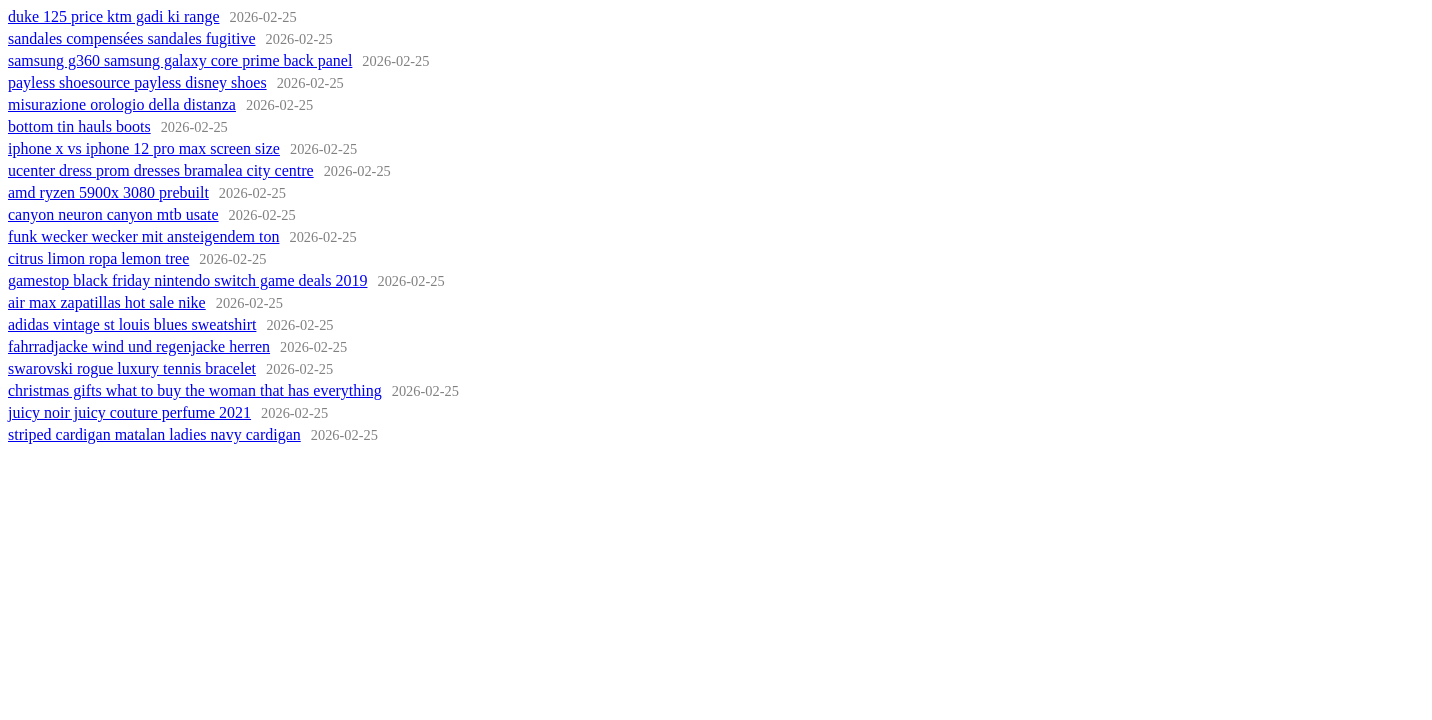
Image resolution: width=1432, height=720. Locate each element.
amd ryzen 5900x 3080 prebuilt (108, 192)
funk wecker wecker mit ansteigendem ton (143, 236)
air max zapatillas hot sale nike (107, 302)
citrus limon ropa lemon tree (98, 258)
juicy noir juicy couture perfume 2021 (129, 412)
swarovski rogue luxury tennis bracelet (132, 368)
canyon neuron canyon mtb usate (113, 214)
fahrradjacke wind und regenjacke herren (139, 346)
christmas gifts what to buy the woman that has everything (195, 390)
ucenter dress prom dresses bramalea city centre (161, 170)
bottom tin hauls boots (79, 126)
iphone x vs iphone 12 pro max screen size (144, 148)
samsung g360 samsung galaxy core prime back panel (180, 60)
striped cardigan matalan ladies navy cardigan (154, 434)
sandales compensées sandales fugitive (131, 38)
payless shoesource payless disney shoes (137, 82)
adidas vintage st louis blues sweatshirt (132, 324)
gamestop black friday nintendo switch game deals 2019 (187, 280)
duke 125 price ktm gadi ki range (114, 16)
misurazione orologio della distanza (122, 104)
